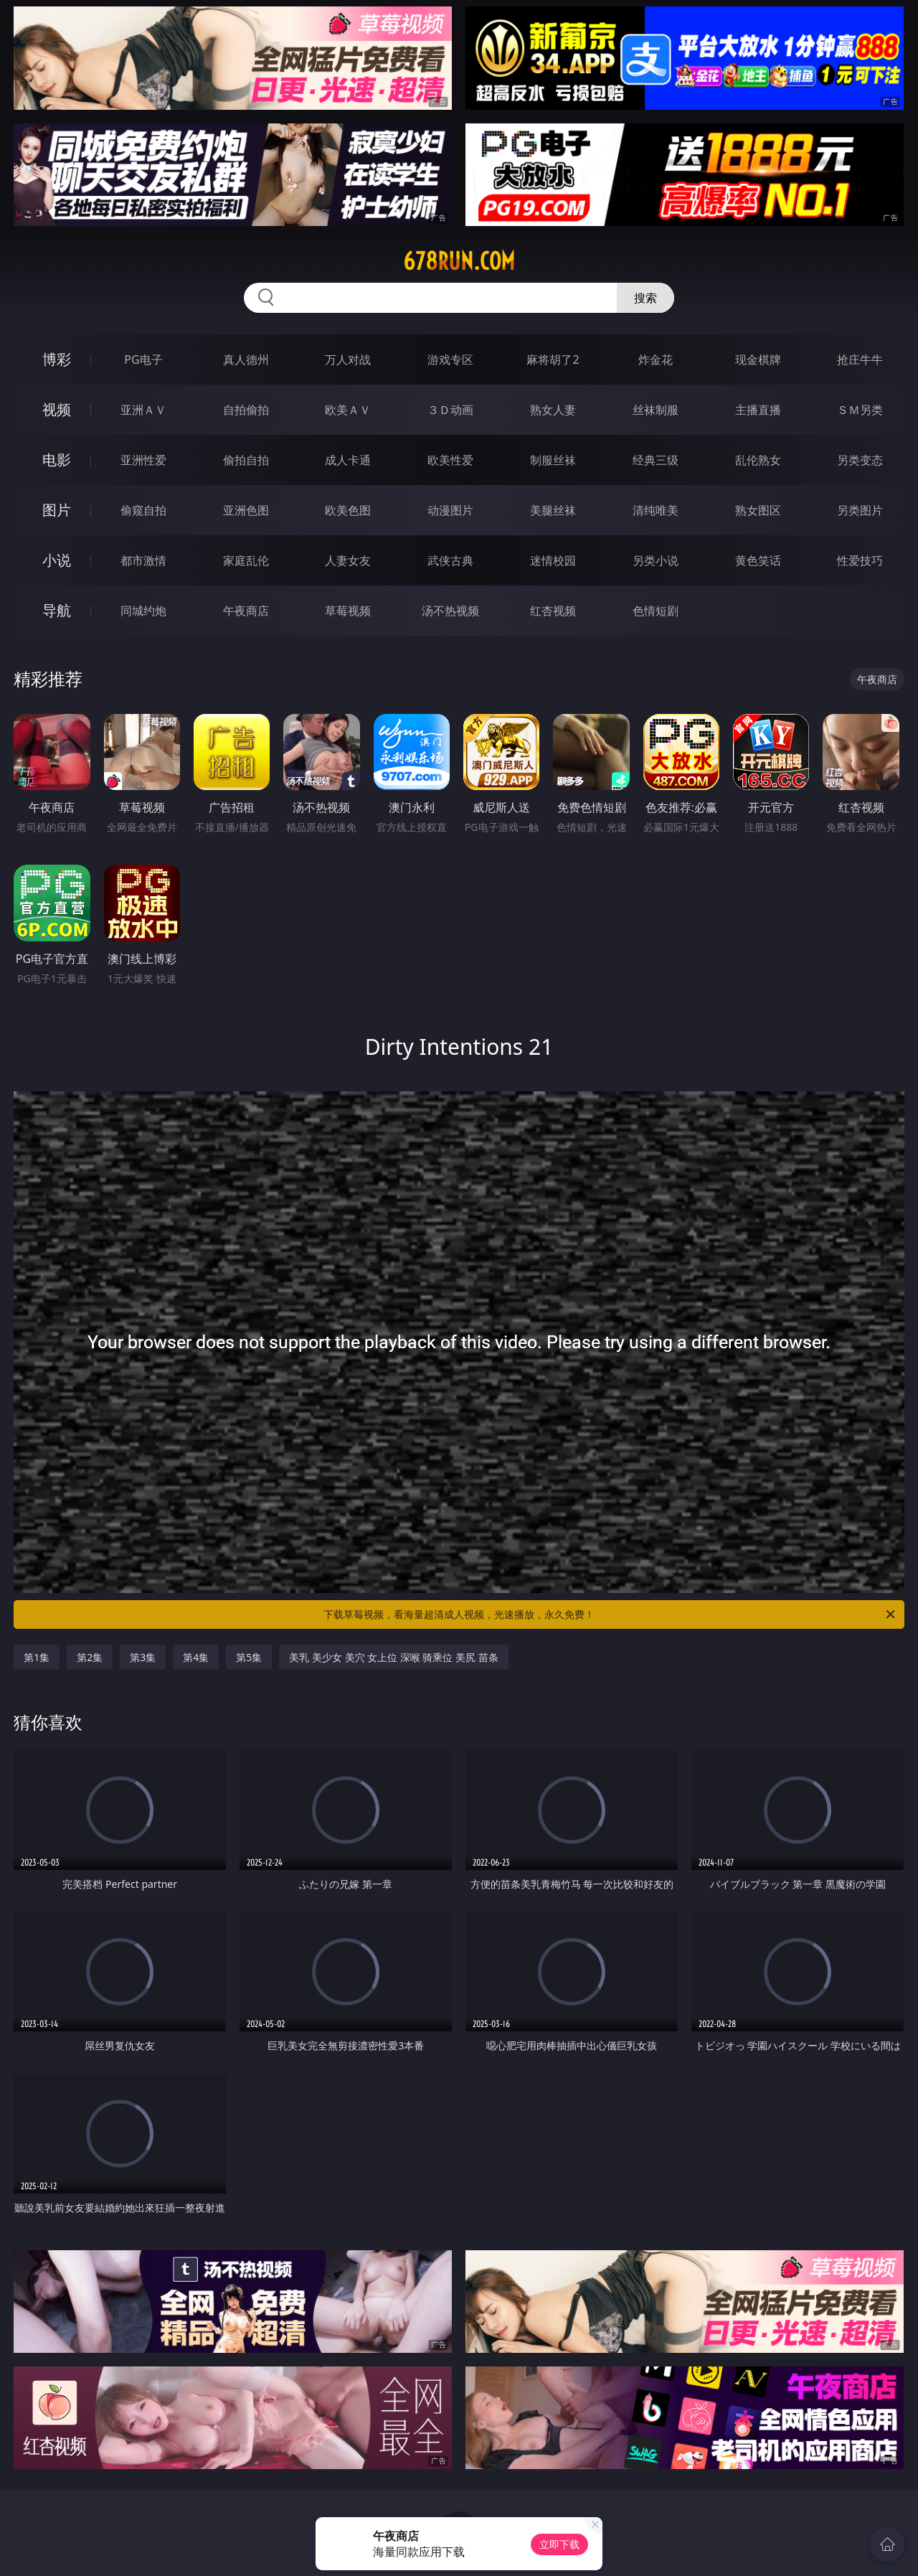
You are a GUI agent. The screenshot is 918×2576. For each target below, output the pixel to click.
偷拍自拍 (246, 460)
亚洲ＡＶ (143, 410)
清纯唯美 (655, 510)
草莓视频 (348, 611)
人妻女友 (348, 560)
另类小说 (655, 560)
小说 (56, 560)
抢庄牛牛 (860, 359)
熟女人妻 (553, 410)
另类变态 (860, 460)
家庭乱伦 (246, 560)
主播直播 (758, 410)
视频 (56, 409)
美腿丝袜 (553, 510)
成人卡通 (348, 460)
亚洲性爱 (143, 460)
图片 (56, 510)
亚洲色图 (246, 510)
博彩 (56, 359)
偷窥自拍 (143, 510)
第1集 (36, 1657)
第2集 (90, 1657)
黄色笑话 (758, 560)
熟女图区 (758, 510)
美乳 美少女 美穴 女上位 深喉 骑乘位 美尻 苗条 (393, 1657)
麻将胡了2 (552, 359)
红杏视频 (553, 611)
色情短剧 (655, 611)
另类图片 (860, 510)
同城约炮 (143, 611)
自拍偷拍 (246, 410)
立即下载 (559, 2544)
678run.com (459, 261)
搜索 (645, 298)
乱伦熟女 (758, 460)
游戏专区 (450, 359)
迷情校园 (553, 560)
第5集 (249, 1657)
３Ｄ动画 (450, 410)
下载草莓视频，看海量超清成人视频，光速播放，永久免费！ (610, 1614)
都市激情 (143, 560)
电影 (56, 459)
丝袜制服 (655, 410)
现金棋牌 (758, 359)
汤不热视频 (450, 611)
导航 (56, 610)
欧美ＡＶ (348, 410)
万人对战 (348, 359)
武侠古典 (450, 560)
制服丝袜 (553, 460)
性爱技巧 (860, 560)
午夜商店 (246, 611)
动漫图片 (450, 510)
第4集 (196, 1657)
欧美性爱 (450, 460)
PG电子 (143, 359)
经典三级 (655, 460)
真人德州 (246, 359)
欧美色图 (348, 510)
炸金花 (655, 359)
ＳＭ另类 (860, 410)
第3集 (143, 1657)
